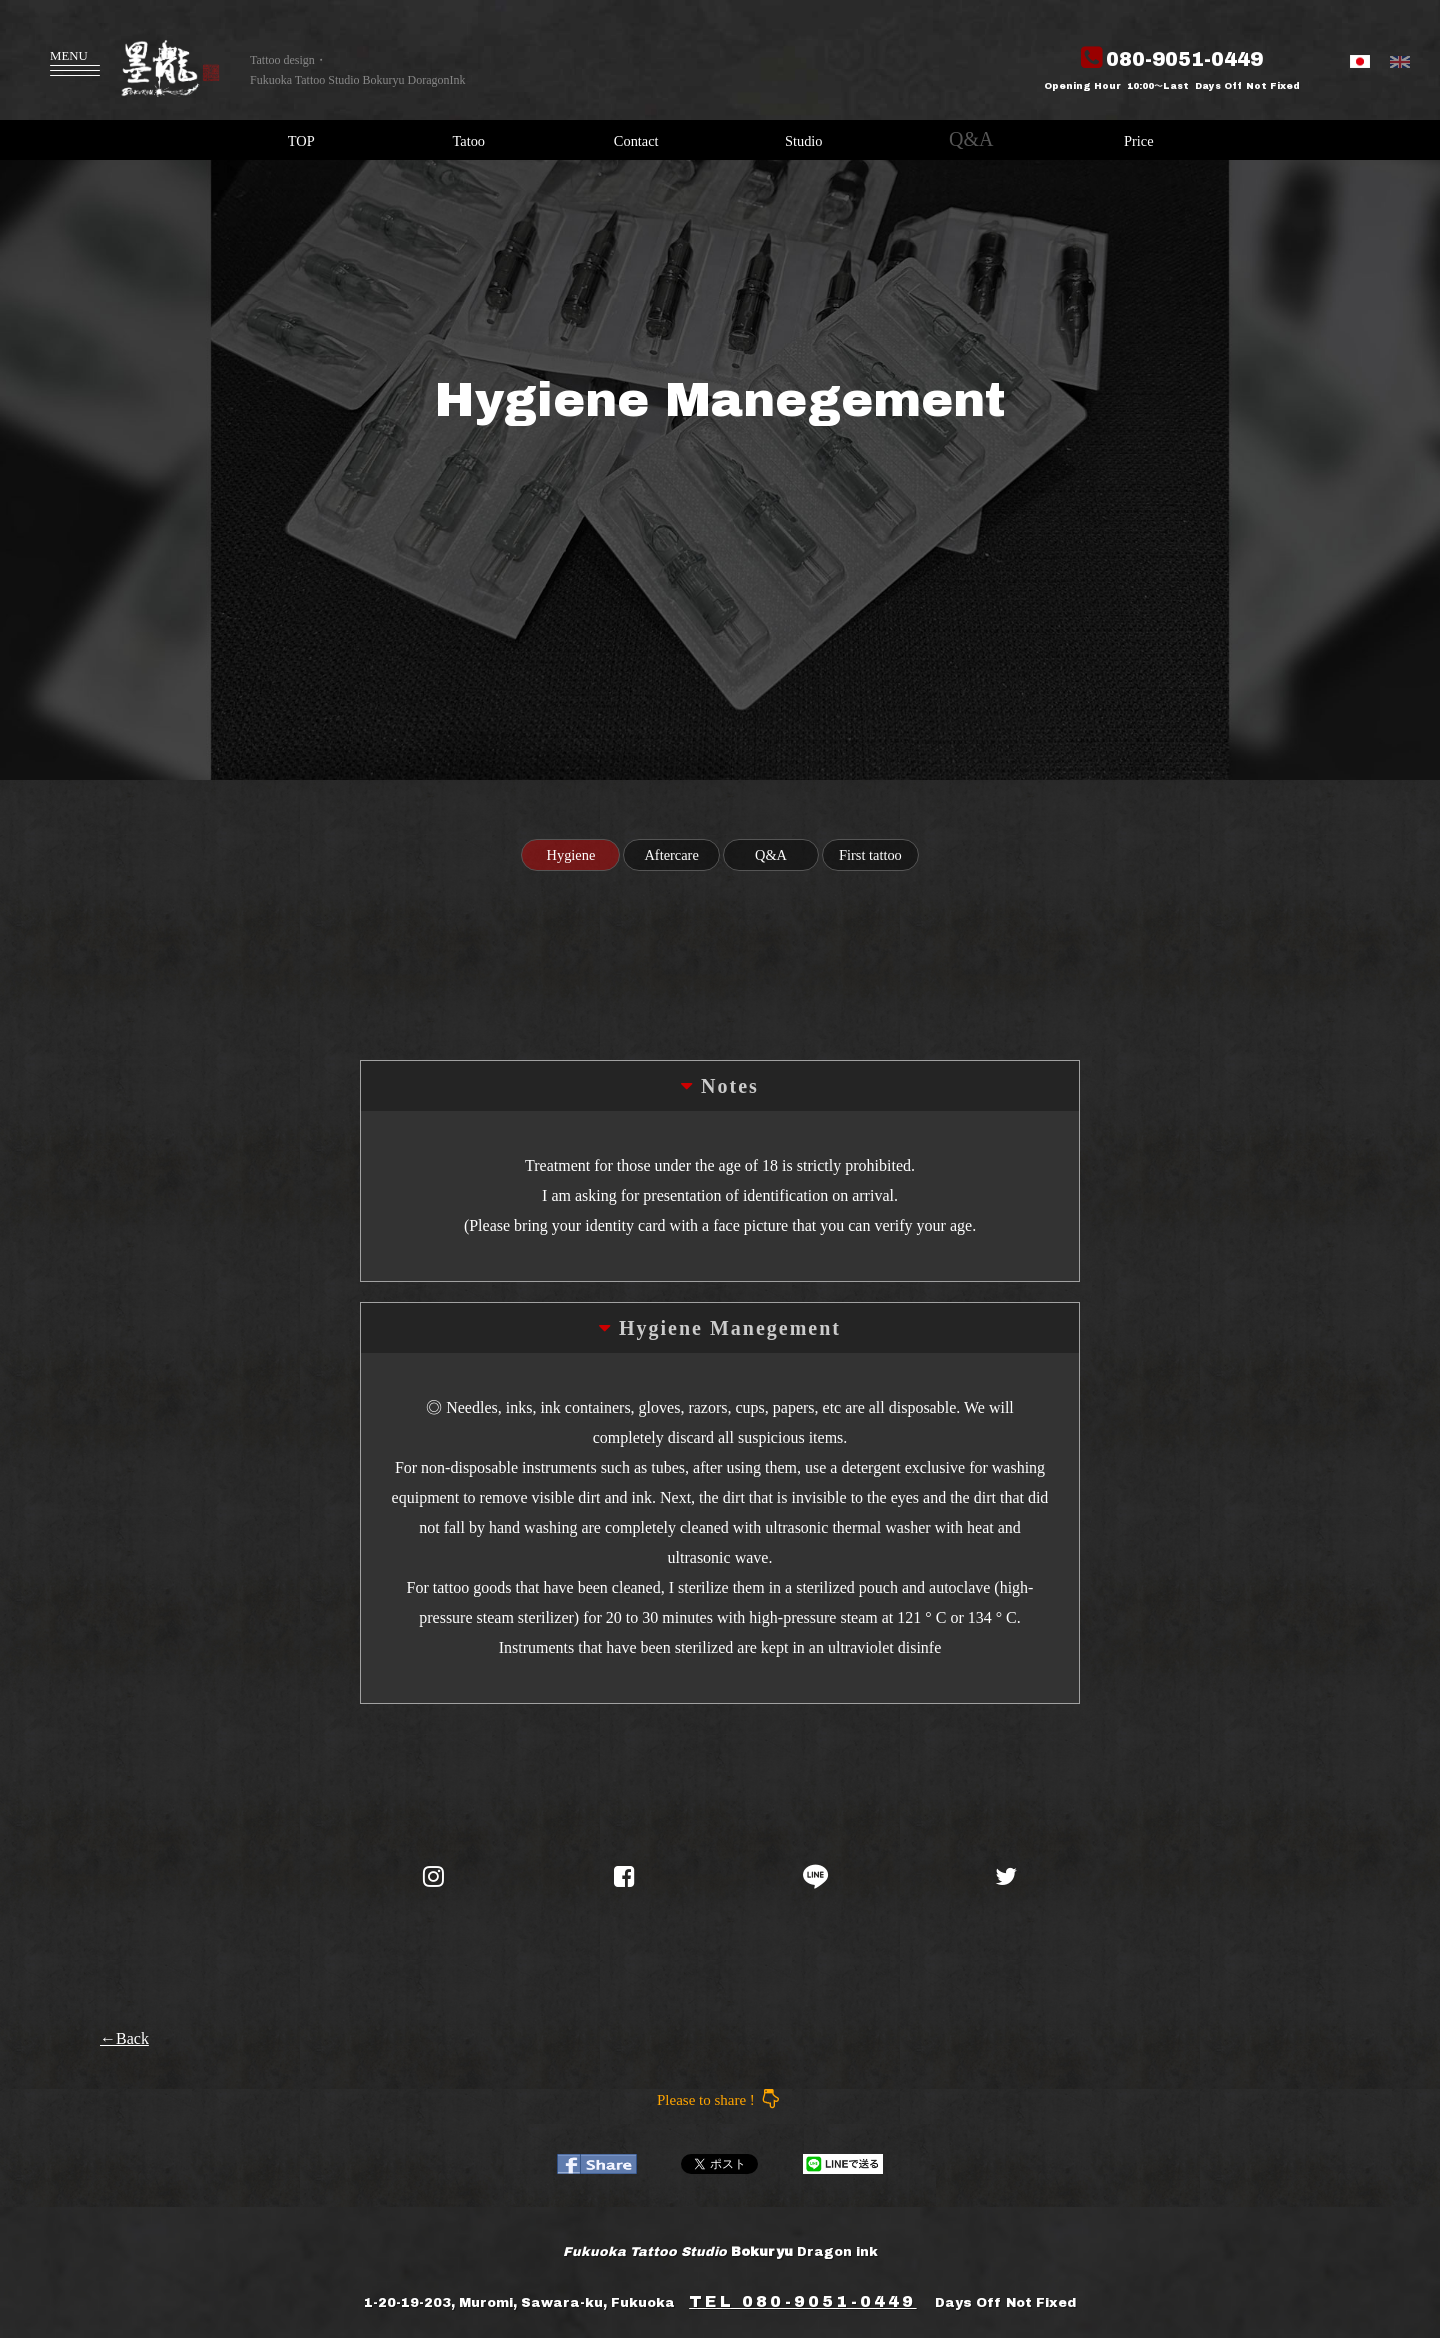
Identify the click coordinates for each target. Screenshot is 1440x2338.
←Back (124, 2038)
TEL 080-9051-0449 (802, 2301)
